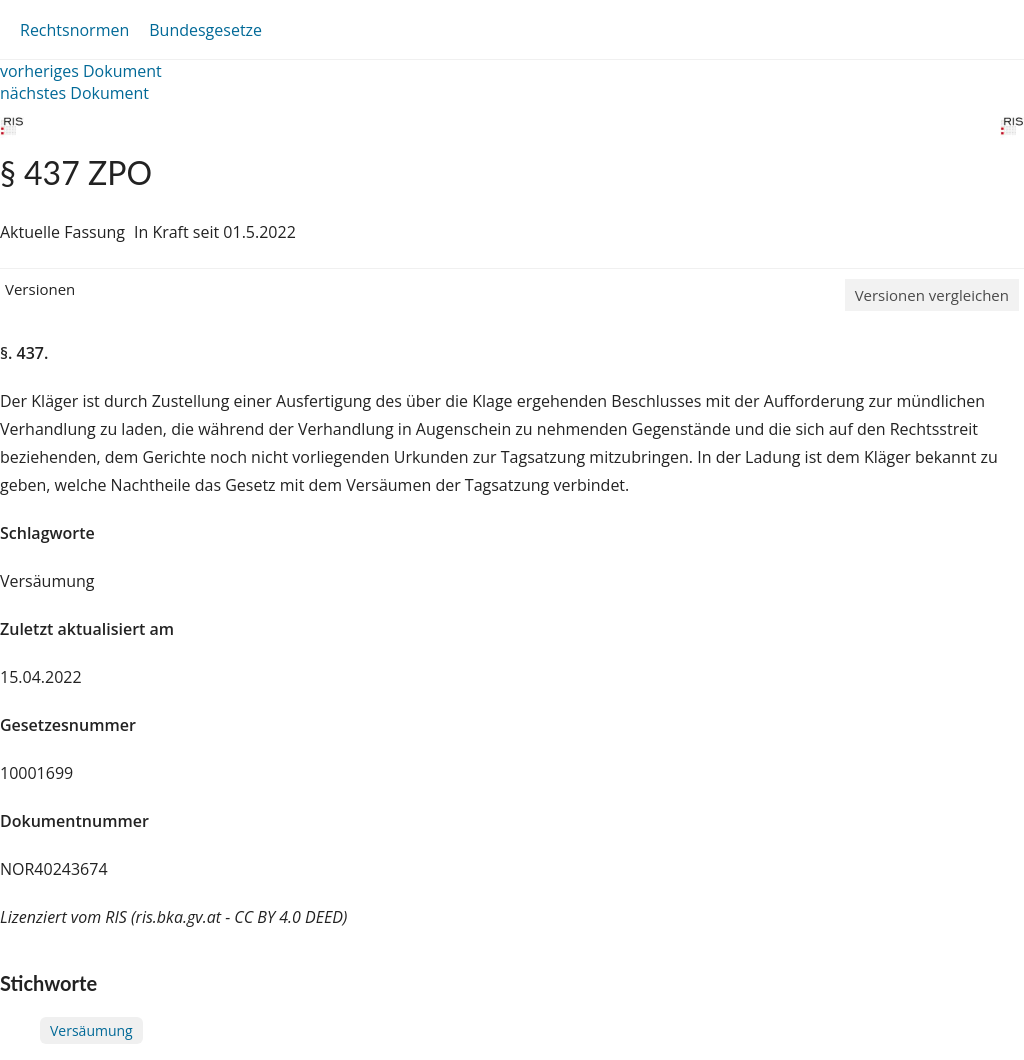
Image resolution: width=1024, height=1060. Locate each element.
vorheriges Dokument (81, 71)
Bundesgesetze (205, 30)
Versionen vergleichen (932, 295)
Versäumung (91, 1030)
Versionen (40, 289)
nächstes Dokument (74, 93)
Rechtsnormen (74, 30)
